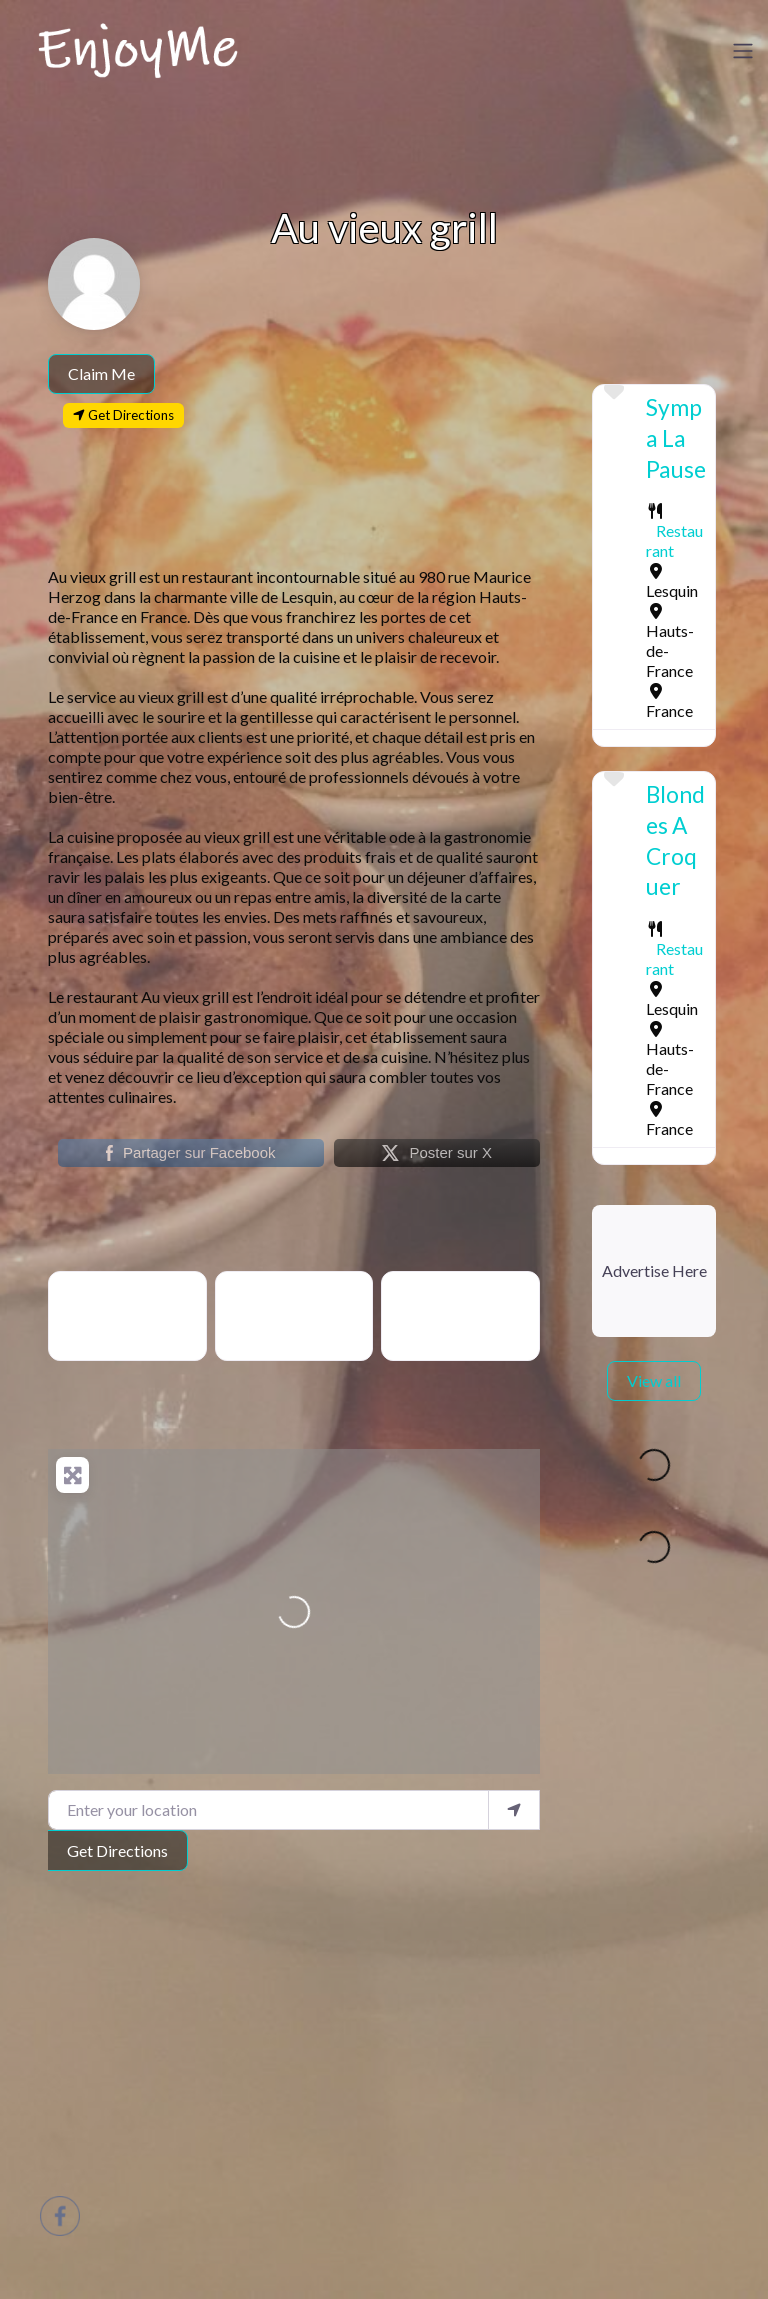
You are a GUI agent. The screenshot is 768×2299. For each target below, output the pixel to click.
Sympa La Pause (676, 438)
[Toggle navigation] (743, 51)
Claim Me (101, 373)
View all (654, 1380)
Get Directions (117, 1850)
